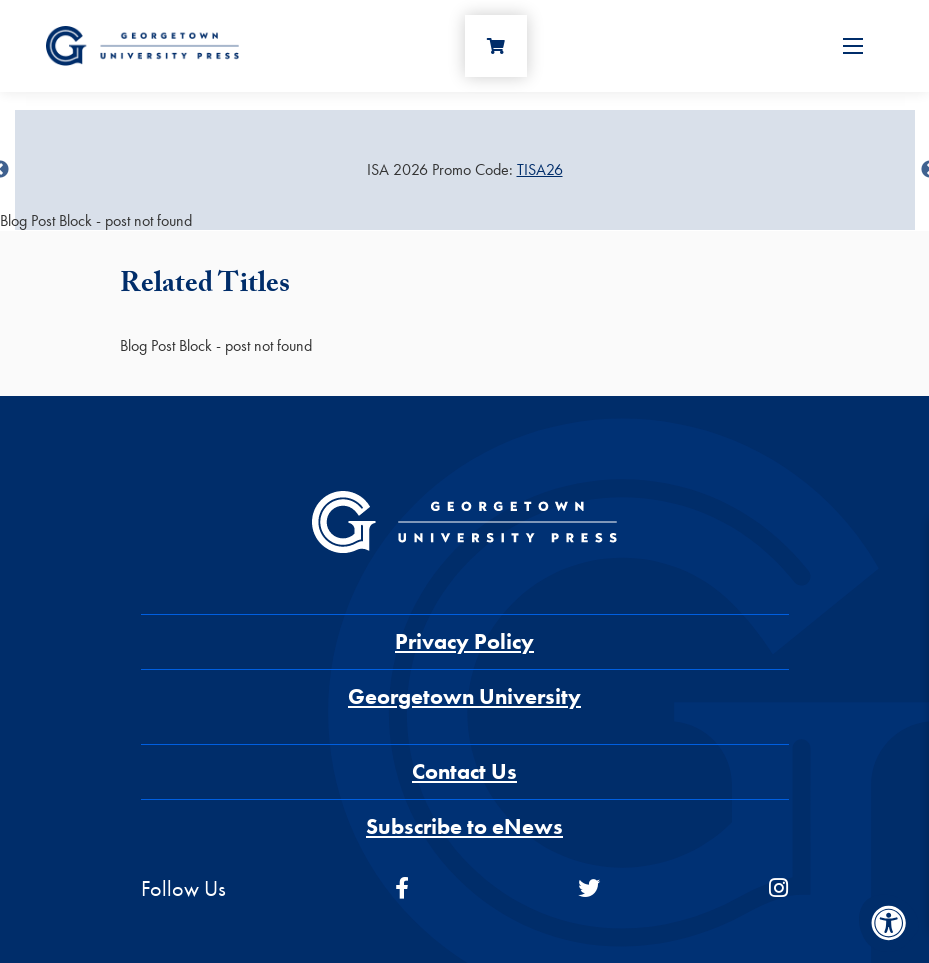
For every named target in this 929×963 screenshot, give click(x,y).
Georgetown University (464, 696)
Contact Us (464, 771)
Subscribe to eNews (464, 826)
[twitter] (589, 888)
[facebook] (402, 888)
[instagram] (778, 888)
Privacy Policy (464, 641)
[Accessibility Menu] (889, 923)
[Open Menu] (853, 46)
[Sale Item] (465, 170)
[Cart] (496, 46)
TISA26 (540, 169)
